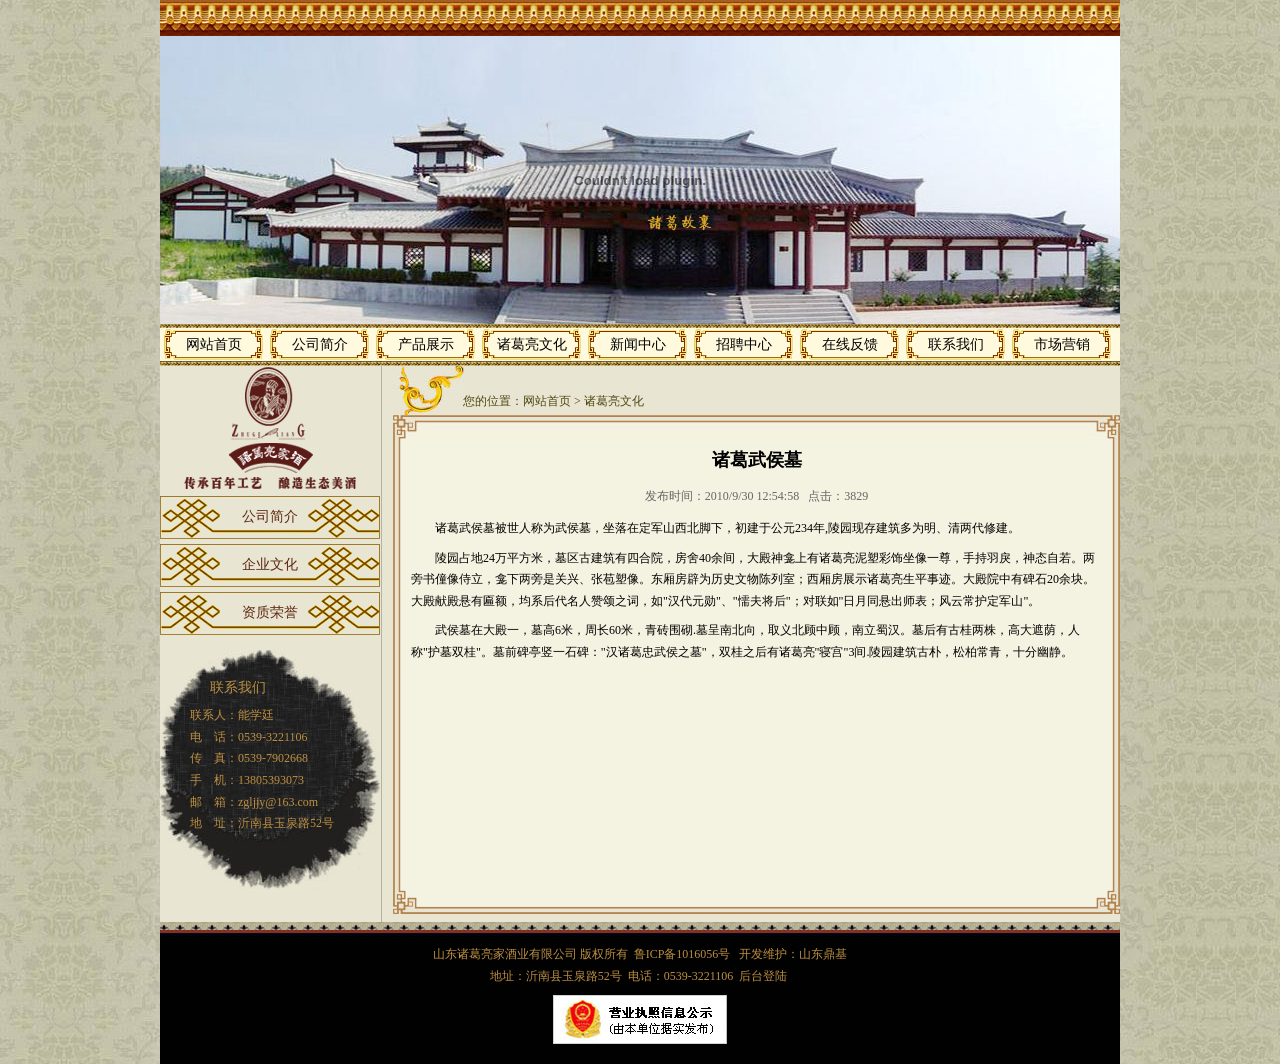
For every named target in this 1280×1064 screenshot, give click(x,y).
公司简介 (320, 344)
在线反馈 (850, 344)
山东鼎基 (823, 954)
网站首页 (214, 344)
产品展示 (426, 344)
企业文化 (270, 564)
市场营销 (1062, 344)
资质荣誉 (270, 612)
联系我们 (956, 344)
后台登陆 (763, 976)
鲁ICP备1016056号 (684, 954)
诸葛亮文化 (532, 344)
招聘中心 (744, 344)
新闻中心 (638, 344)
